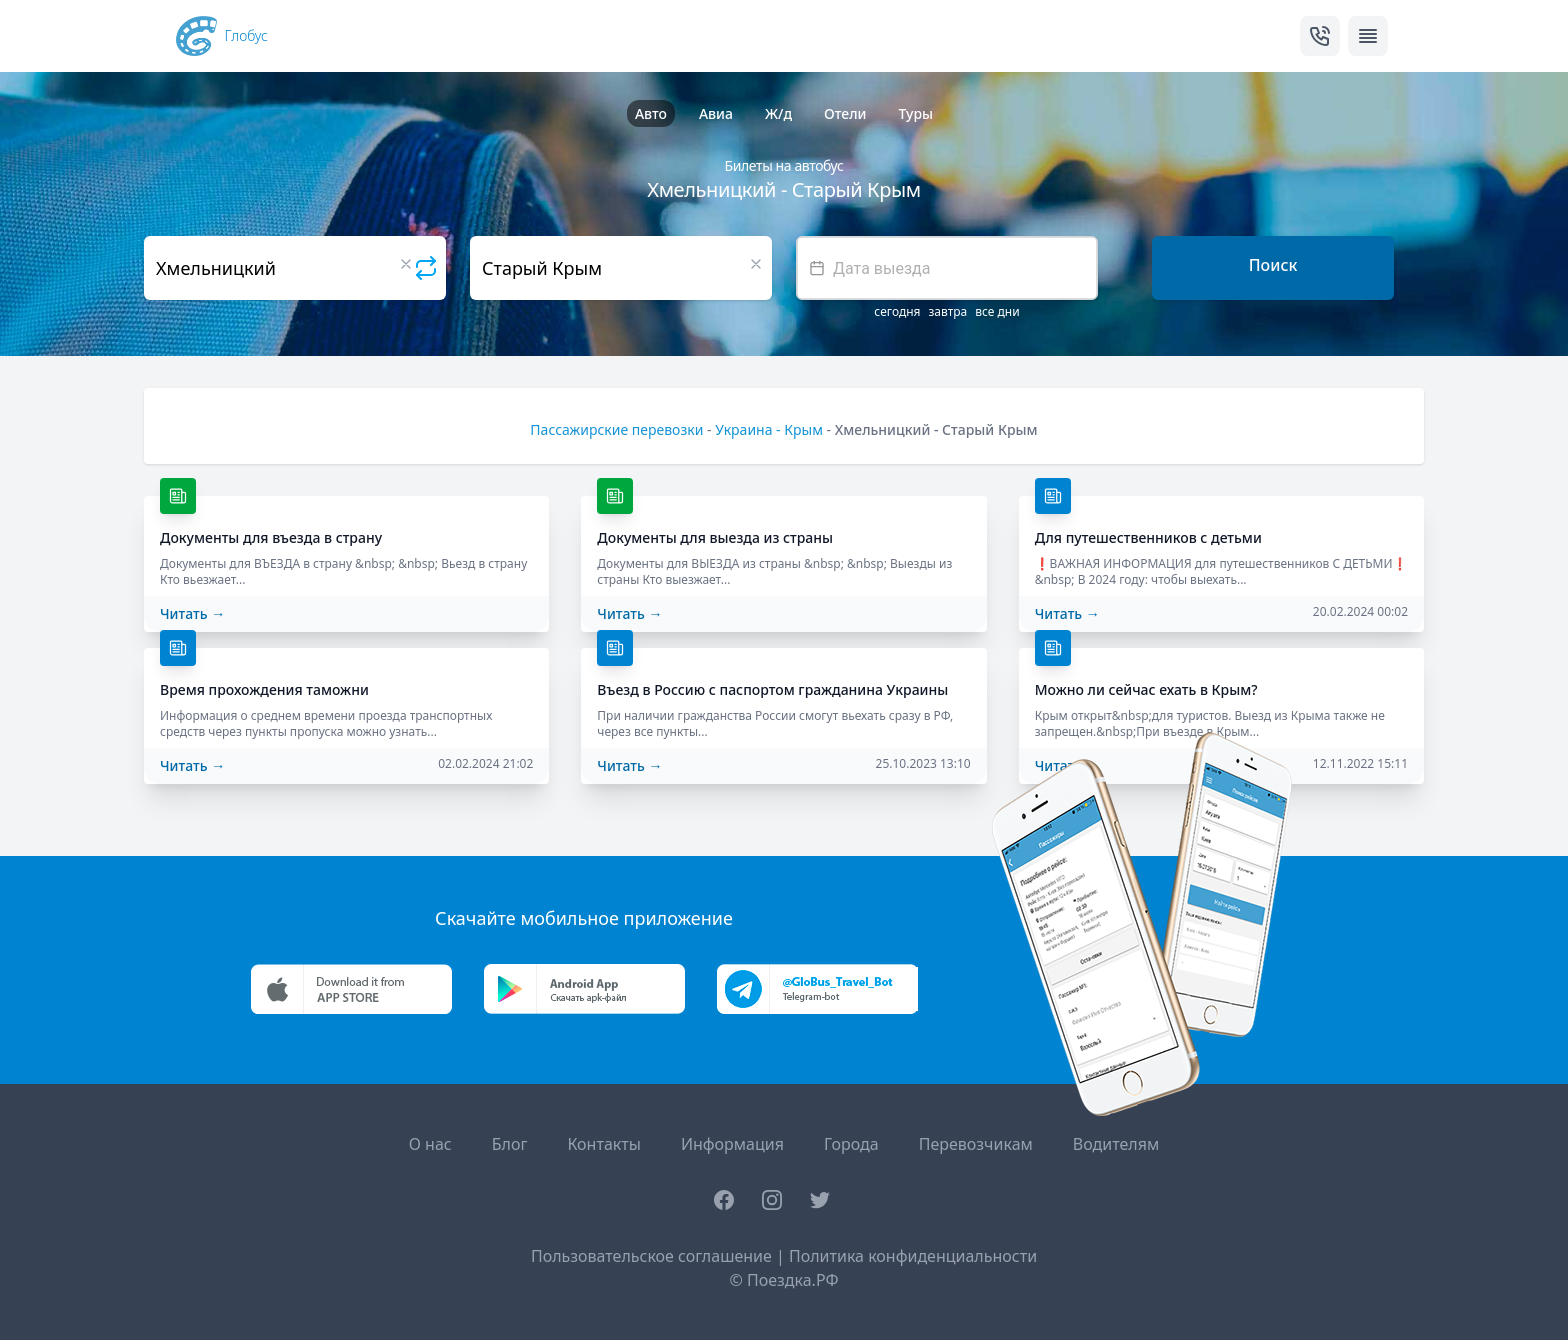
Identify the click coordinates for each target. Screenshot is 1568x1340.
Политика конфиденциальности (913, 1256)
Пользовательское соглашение (651, 1256)
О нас (430, 1144)
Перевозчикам (976, 1144)
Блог (510, 1144)
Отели (845, 113)
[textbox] (947, 268)
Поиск (1273, 265)
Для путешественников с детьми (1148, 537)
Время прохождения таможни (264, 689)
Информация (732, 1144)
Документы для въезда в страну (271, 537)
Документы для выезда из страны (715, 537)
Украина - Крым (769, 429)
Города (851, 1144)
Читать (192, 613)
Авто (651, 113)
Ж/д (778, 113)
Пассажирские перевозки (616, 429)
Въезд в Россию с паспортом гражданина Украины (772, 689)
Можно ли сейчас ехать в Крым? (1146, 689)
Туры (915, 113)
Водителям (1116, 1144)
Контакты (603, 1144)
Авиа (716, 113)
